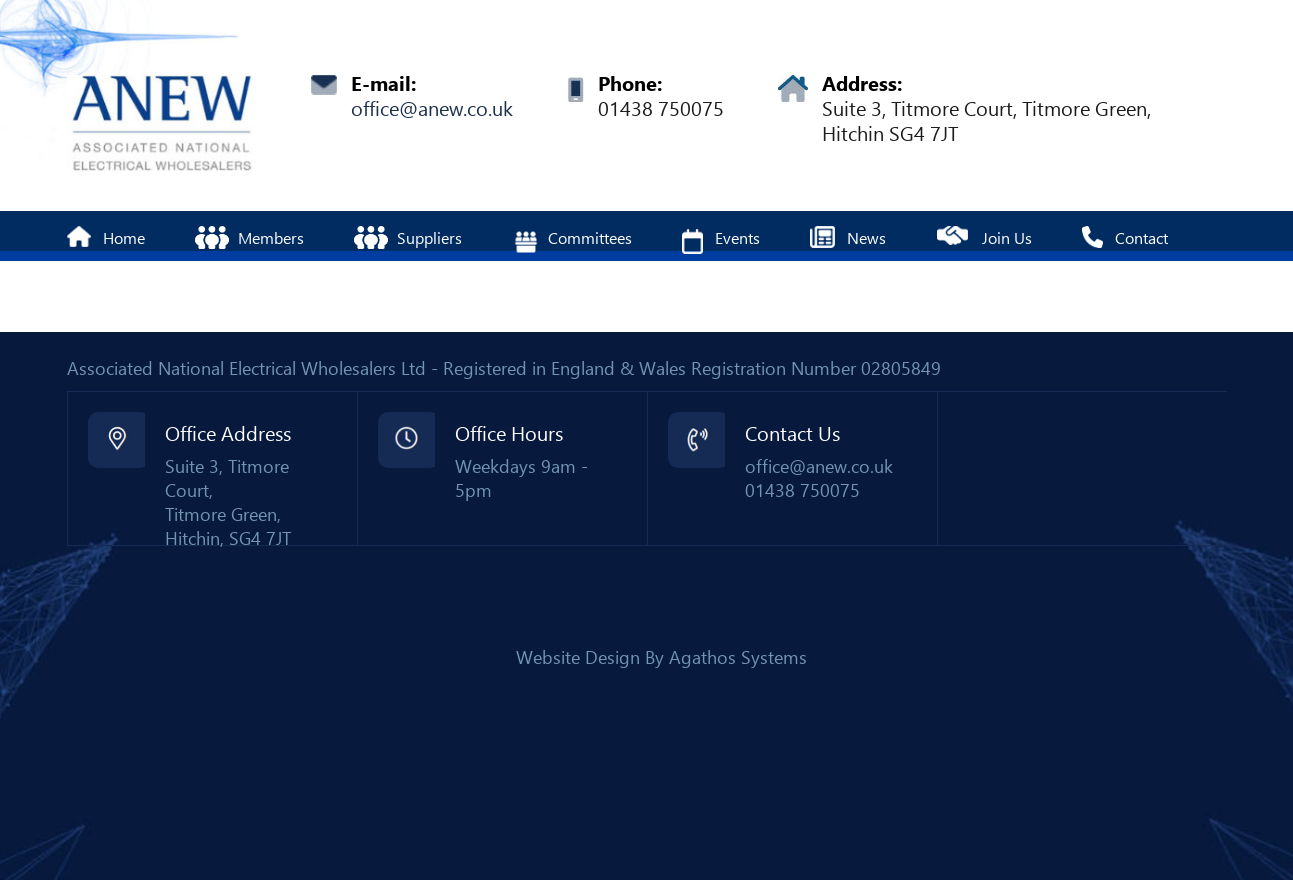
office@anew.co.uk (432, 109)
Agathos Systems (738, 657)
